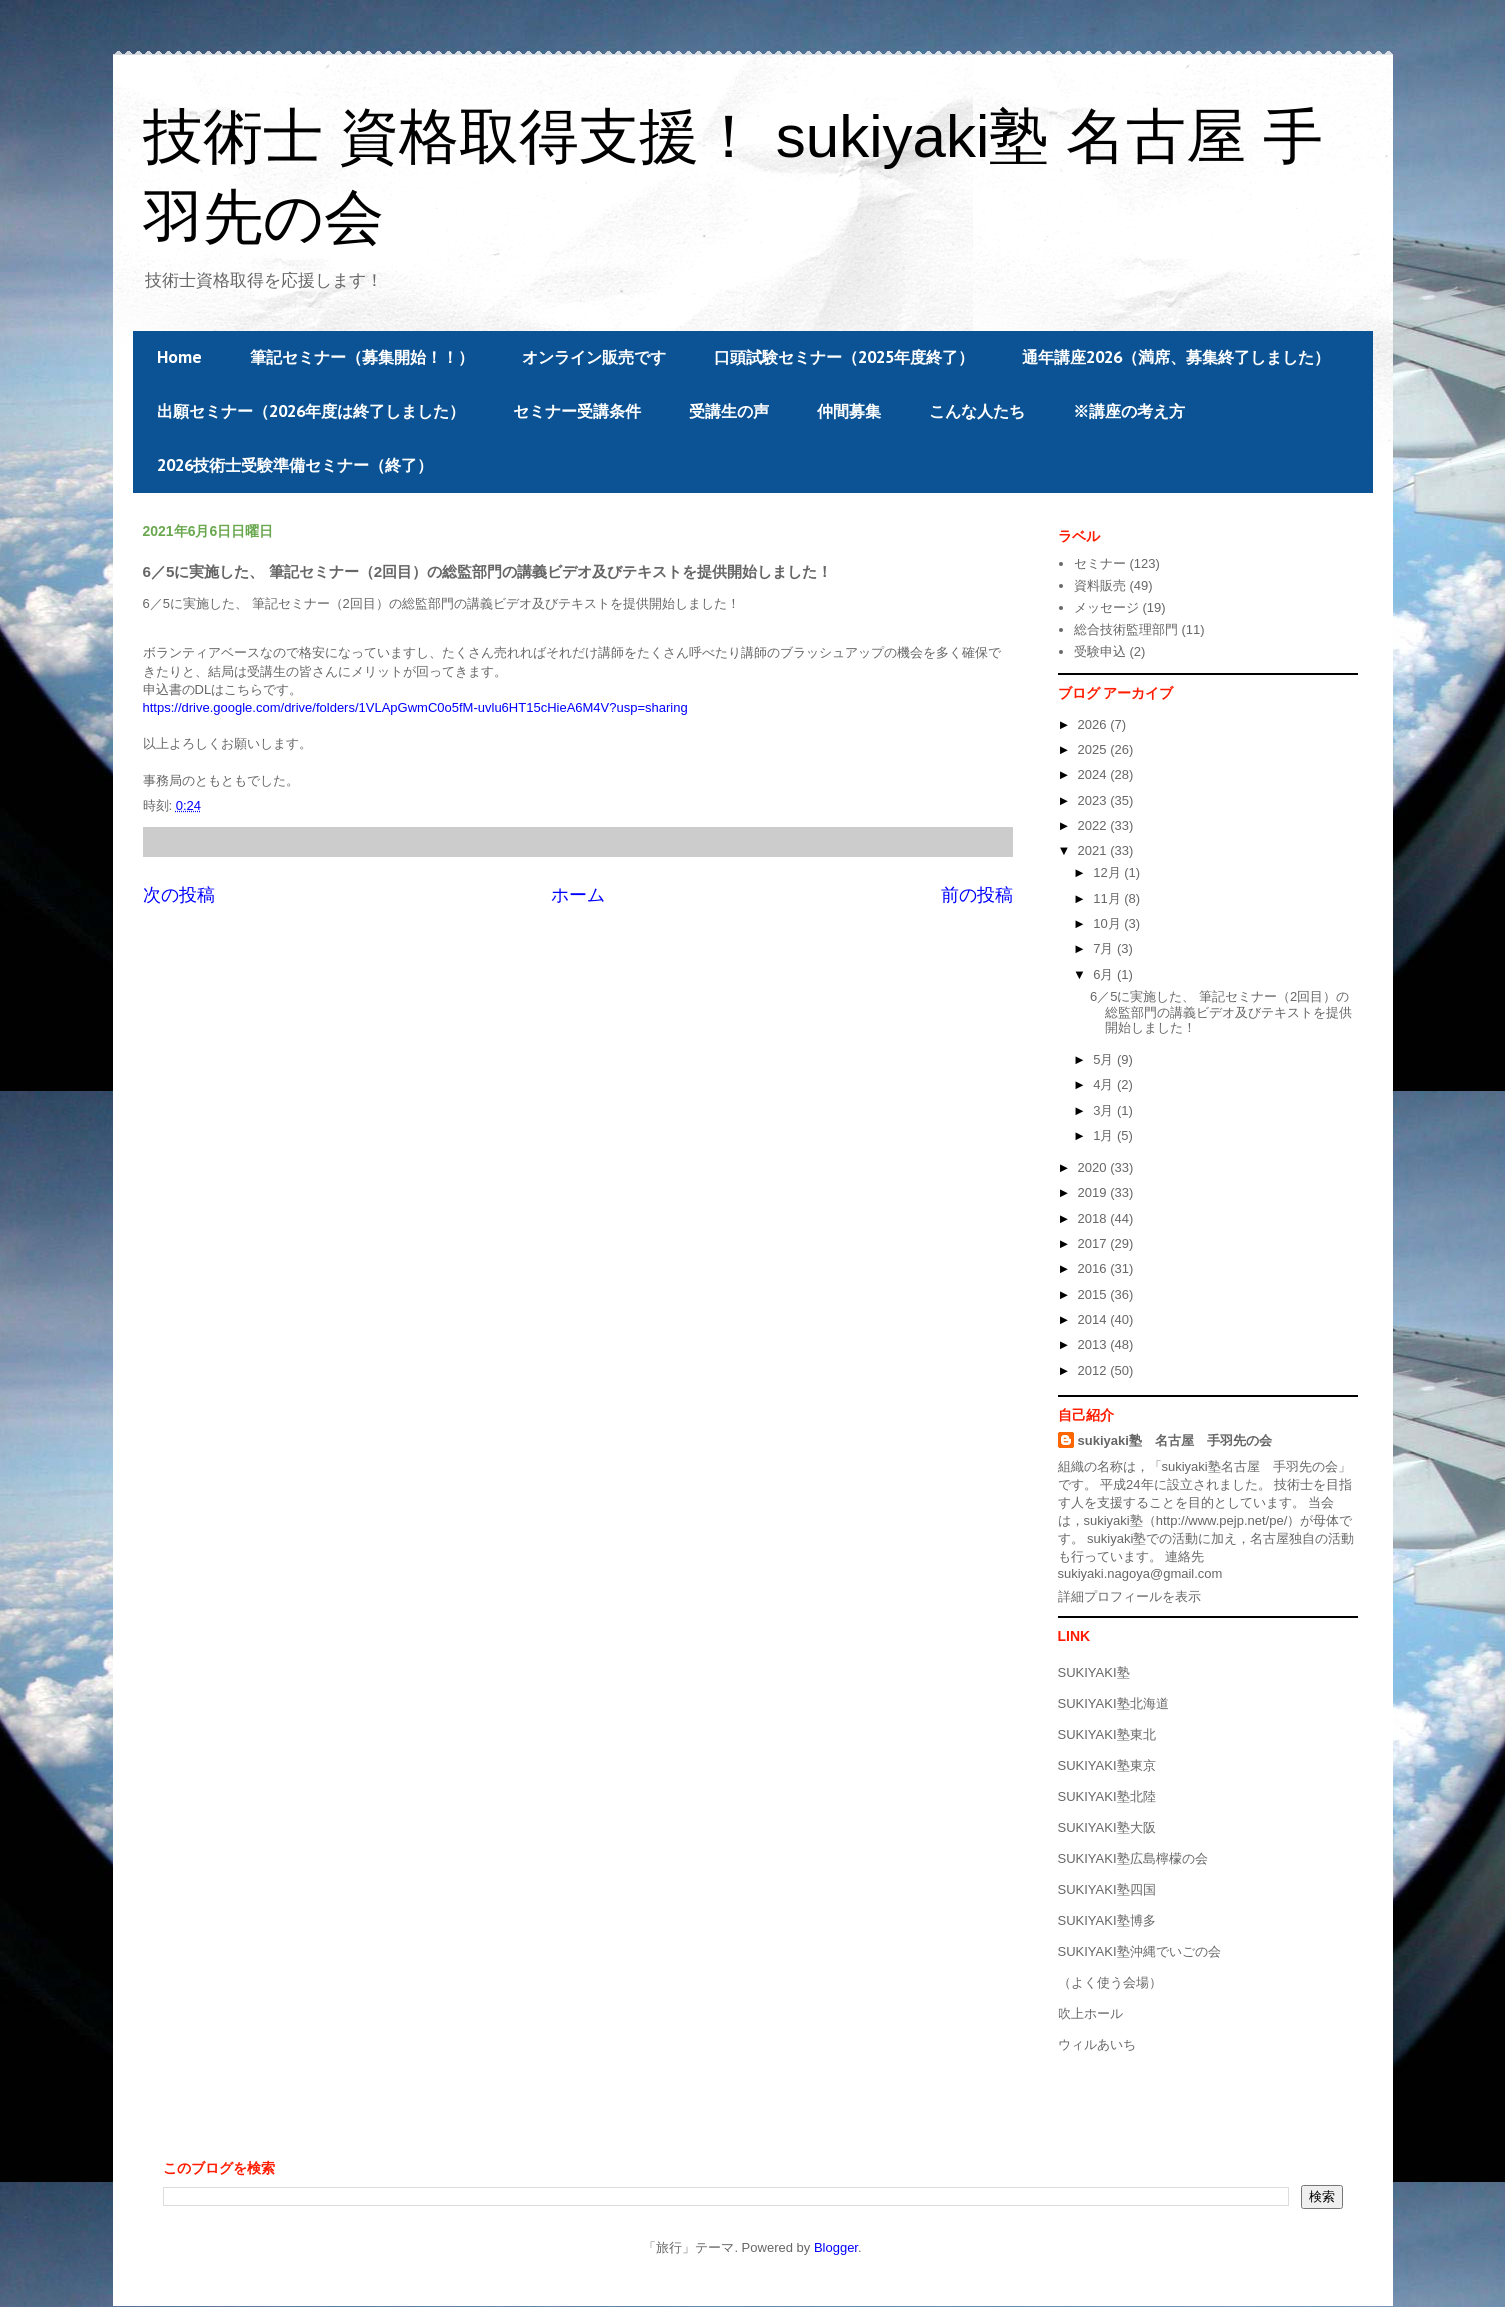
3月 (1105, 1110)
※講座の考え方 (1129, 411)
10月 (1108, 923)
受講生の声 (729, 411)
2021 (1094, 850)
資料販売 (1100, 585)
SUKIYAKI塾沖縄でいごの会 (1139, 1951)
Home (179, 357)
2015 (1094, 1294)
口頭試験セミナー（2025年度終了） (844, 357)
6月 (1105, 974)
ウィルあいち (1097, 2044)
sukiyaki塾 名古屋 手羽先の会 (1175, 1440)
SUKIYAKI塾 (1094, 1672)
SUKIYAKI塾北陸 (1107, 1796)
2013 (1094, 1344)
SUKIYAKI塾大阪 (1107, 1827)
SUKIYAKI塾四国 (1107, 1889)
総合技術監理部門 (1126, 629)
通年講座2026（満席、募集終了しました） (1176, 357)
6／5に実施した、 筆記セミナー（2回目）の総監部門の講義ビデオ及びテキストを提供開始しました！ (1221, 1012)
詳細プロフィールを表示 (1129, 1596)
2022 (1094, 825)
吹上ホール (1090, 2013)
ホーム (578, 895)
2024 (1094, 774)
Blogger (836, 2247)
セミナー (1100, 563)
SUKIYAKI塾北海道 (1113, 1703)
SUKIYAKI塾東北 (1107, 1734)
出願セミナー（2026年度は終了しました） (311, 411)
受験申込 (1100, 651)
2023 (1094, 800)
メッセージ (1106, 607)
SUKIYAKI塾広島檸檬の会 (1133, 1858)
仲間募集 (849, 411)
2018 (1094, 1218)
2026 (1094, 724)
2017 (1094, 1243)
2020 (1094, 1167)
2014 (1094, 1319)
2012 (1094, 1370)
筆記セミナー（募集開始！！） (362, 357)
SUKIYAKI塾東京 (1107, 1765)
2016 (1094, 1268)
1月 (1105, 1135)
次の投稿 (179, 895)
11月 (1108, 898)
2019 (1094, 1192)
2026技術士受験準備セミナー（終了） (295, 465)
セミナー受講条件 (577, 411)
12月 (1108, 872)
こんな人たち (977, 411)
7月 (1105, 948)
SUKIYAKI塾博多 (1107, 1920)
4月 (1105, 1084)
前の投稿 (977, 895)
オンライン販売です (594, 357)
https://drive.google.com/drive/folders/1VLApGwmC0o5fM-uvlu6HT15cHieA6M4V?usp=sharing (415, 707)
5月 (1105, 1059)
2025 (1094, 749)
